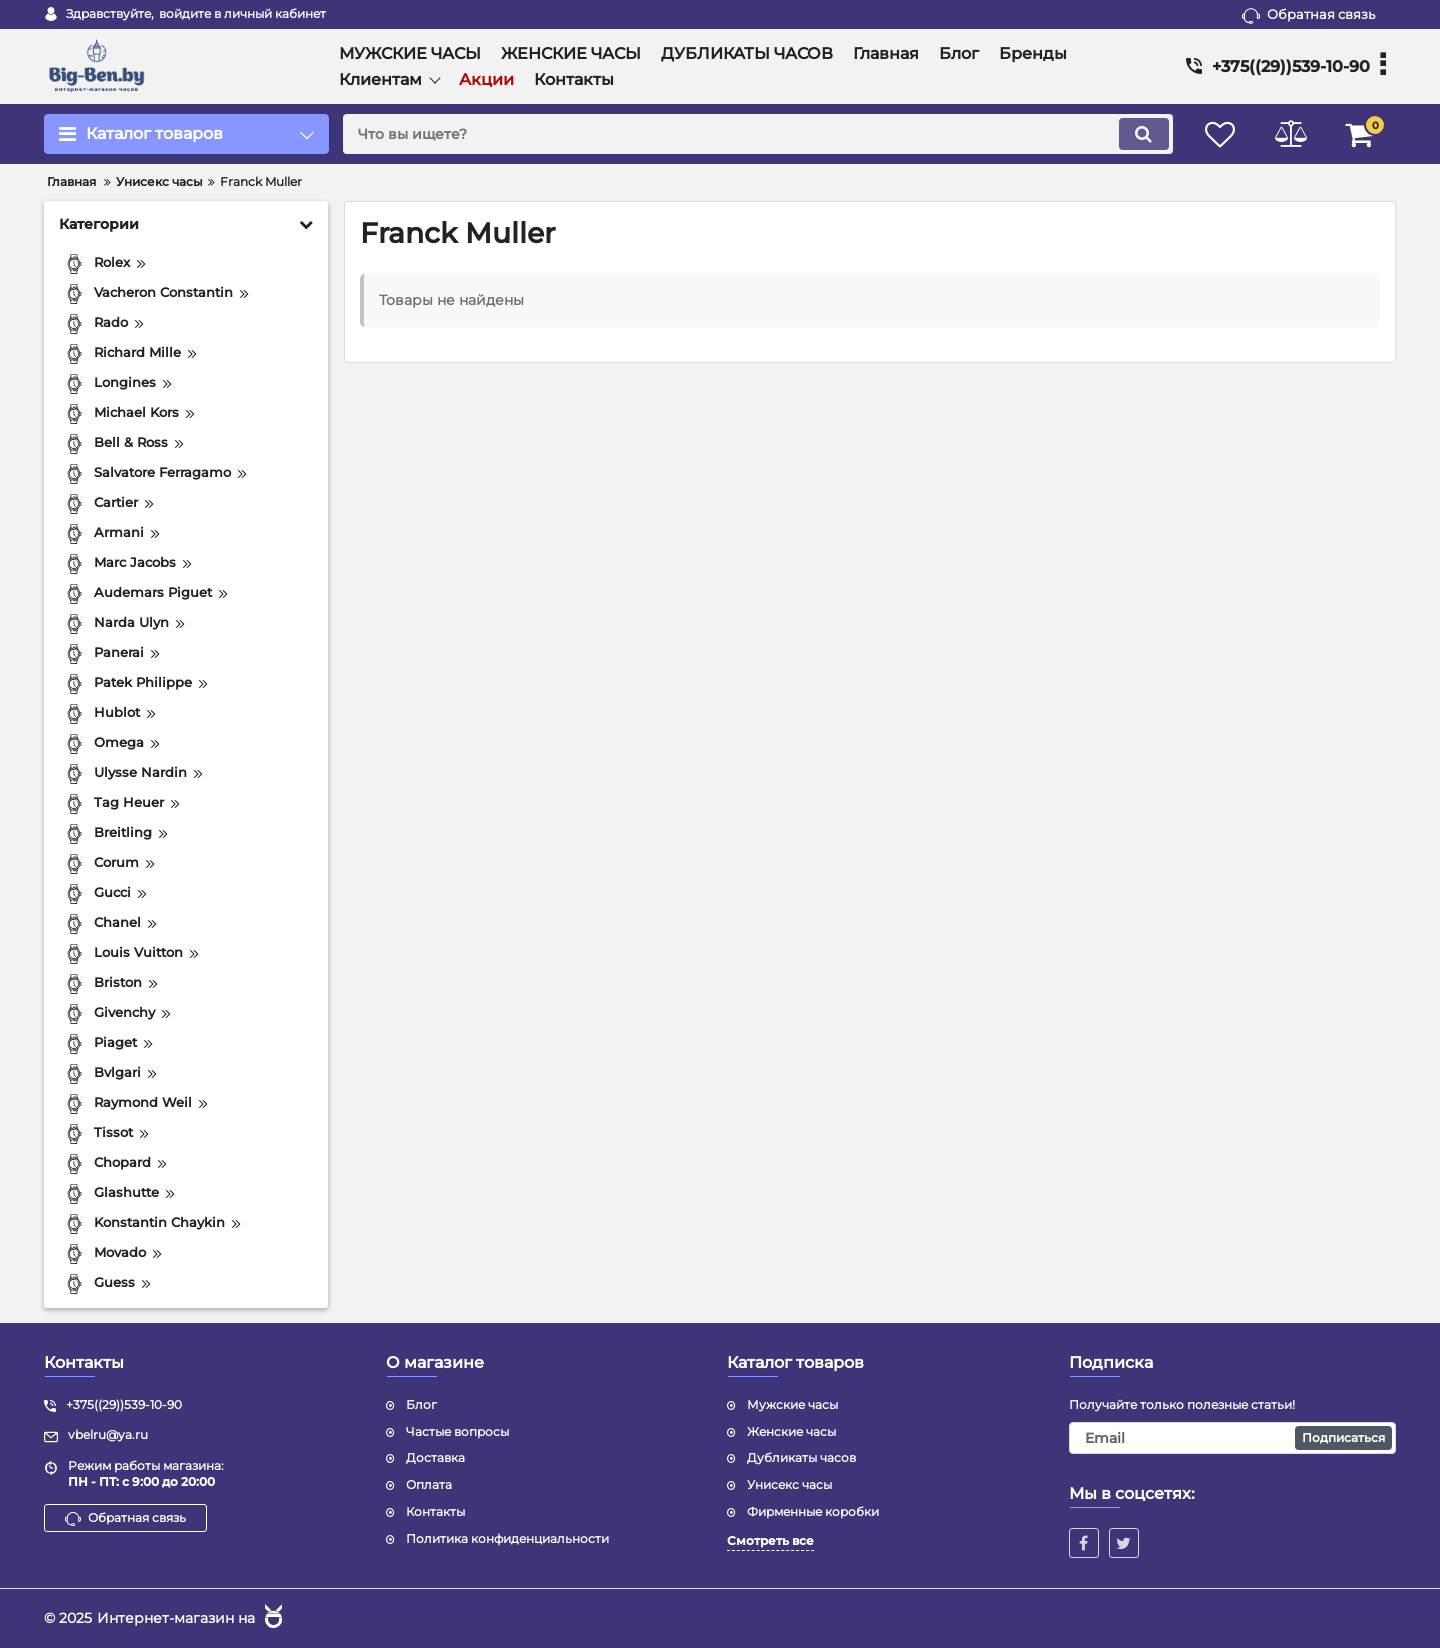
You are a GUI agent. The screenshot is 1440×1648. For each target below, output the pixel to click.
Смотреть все (770, 1540)
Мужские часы (792, 1404)
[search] (757, 134)
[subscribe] (1233, 1438)
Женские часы (791, 1431)
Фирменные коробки (813, 1511)
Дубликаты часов (801, 1457)
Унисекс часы (789, 1484)
